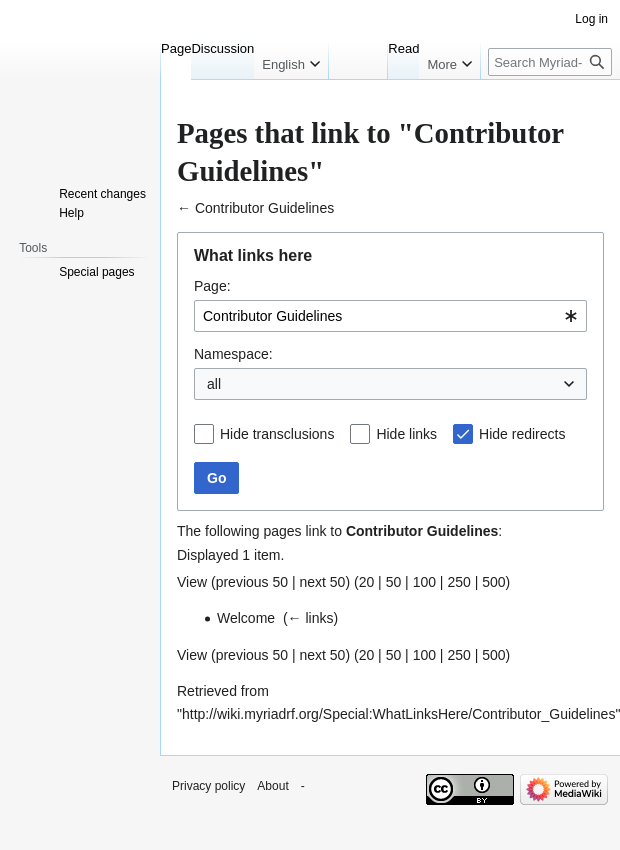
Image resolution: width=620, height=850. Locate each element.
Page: (212, 286)
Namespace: (233, 354)
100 (424, 582)
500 (493, 582)
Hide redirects (522, 434)
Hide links (406, 434)
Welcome (246, 618)
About (272, 786)
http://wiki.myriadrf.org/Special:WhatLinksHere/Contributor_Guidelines (398, 714)
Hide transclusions (277, 434)
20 (367, 582)
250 (458, 582)
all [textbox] (214, 384)
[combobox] (390, 316)
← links (311, 618)
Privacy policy (208, 786)
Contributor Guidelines (264, 208)
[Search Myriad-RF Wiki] (550, 62)
